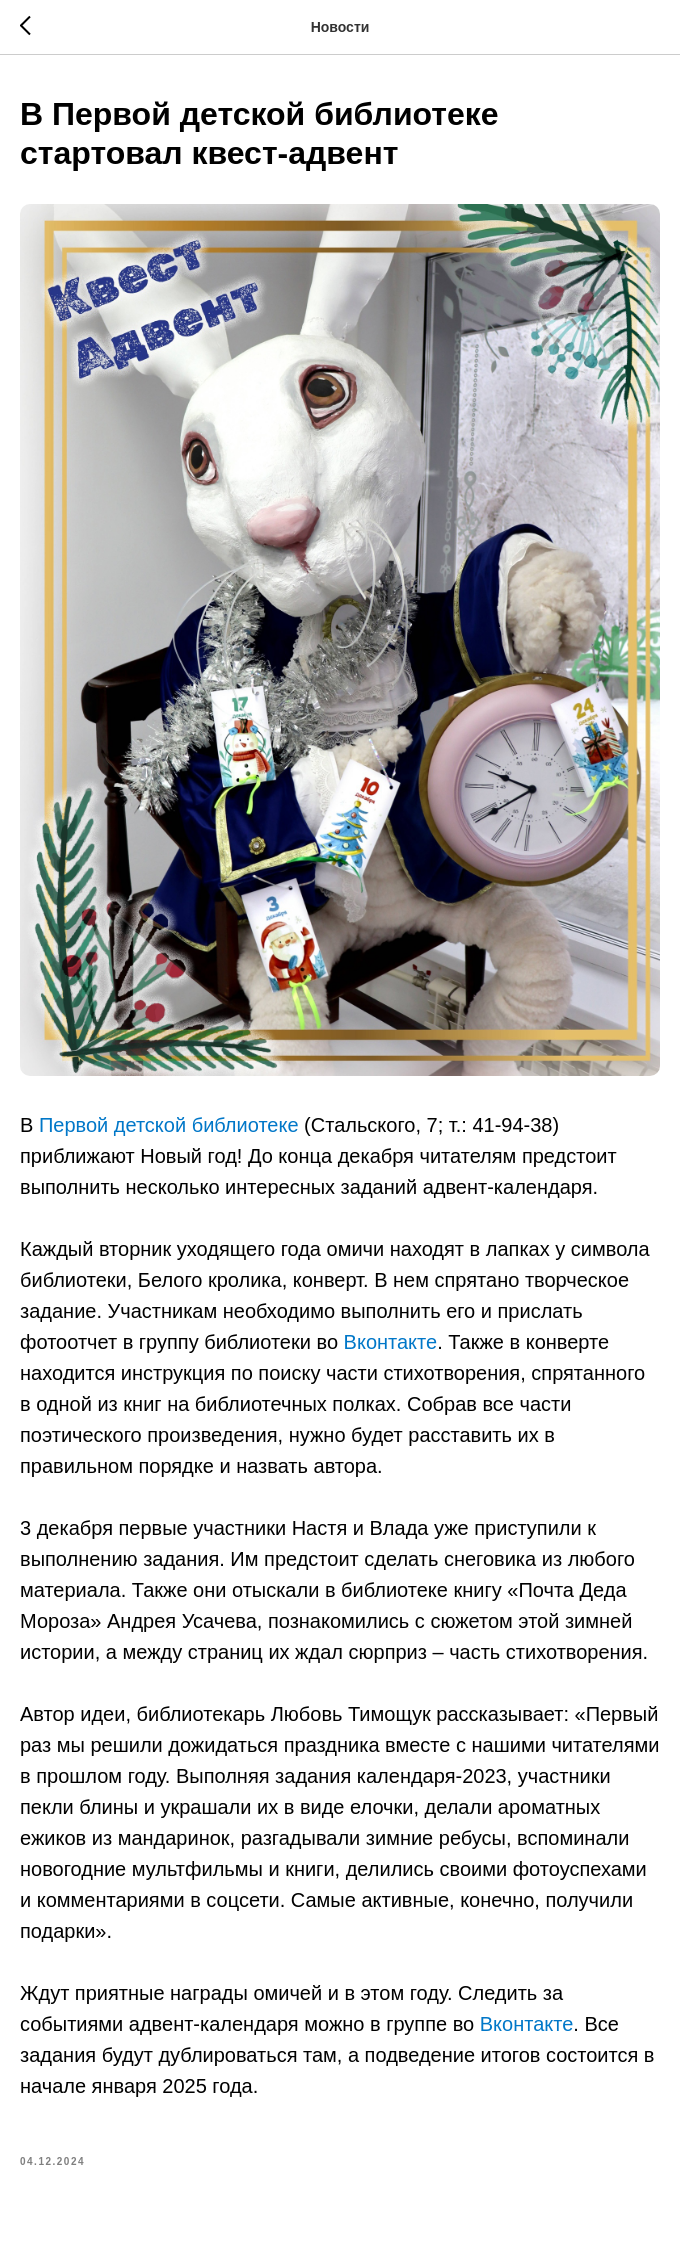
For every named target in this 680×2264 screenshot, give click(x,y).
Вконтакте (391, 1342)
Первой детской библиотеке (169, 1125)
